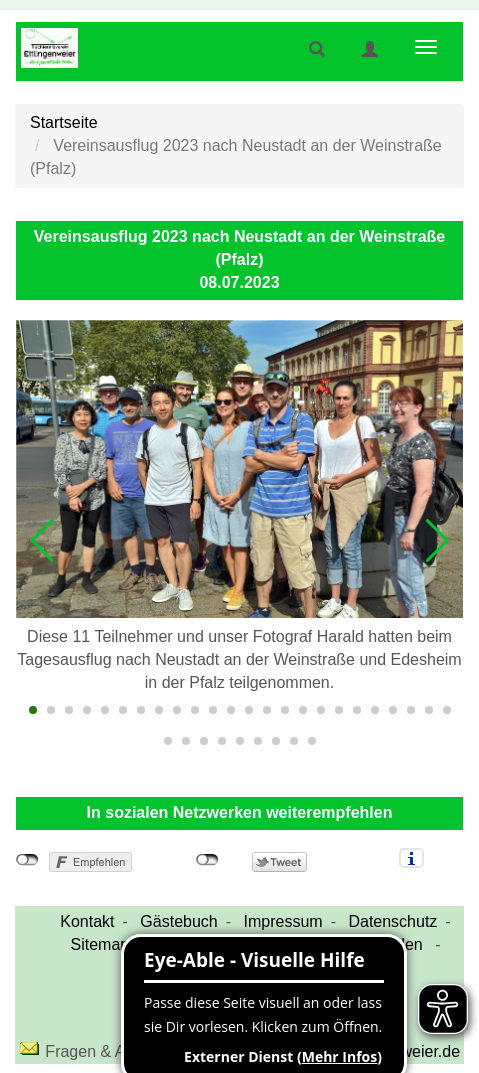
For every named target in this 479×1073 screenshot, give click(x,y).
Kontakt (87, 921)
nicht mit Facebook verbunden (27, 860)
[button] (42, 541)
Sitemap (100, 944)
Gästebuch (178, 921)
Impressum (283, 921)
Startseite (64, 122)
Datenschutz (392, 921)
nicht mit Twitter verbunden (207, 860)
